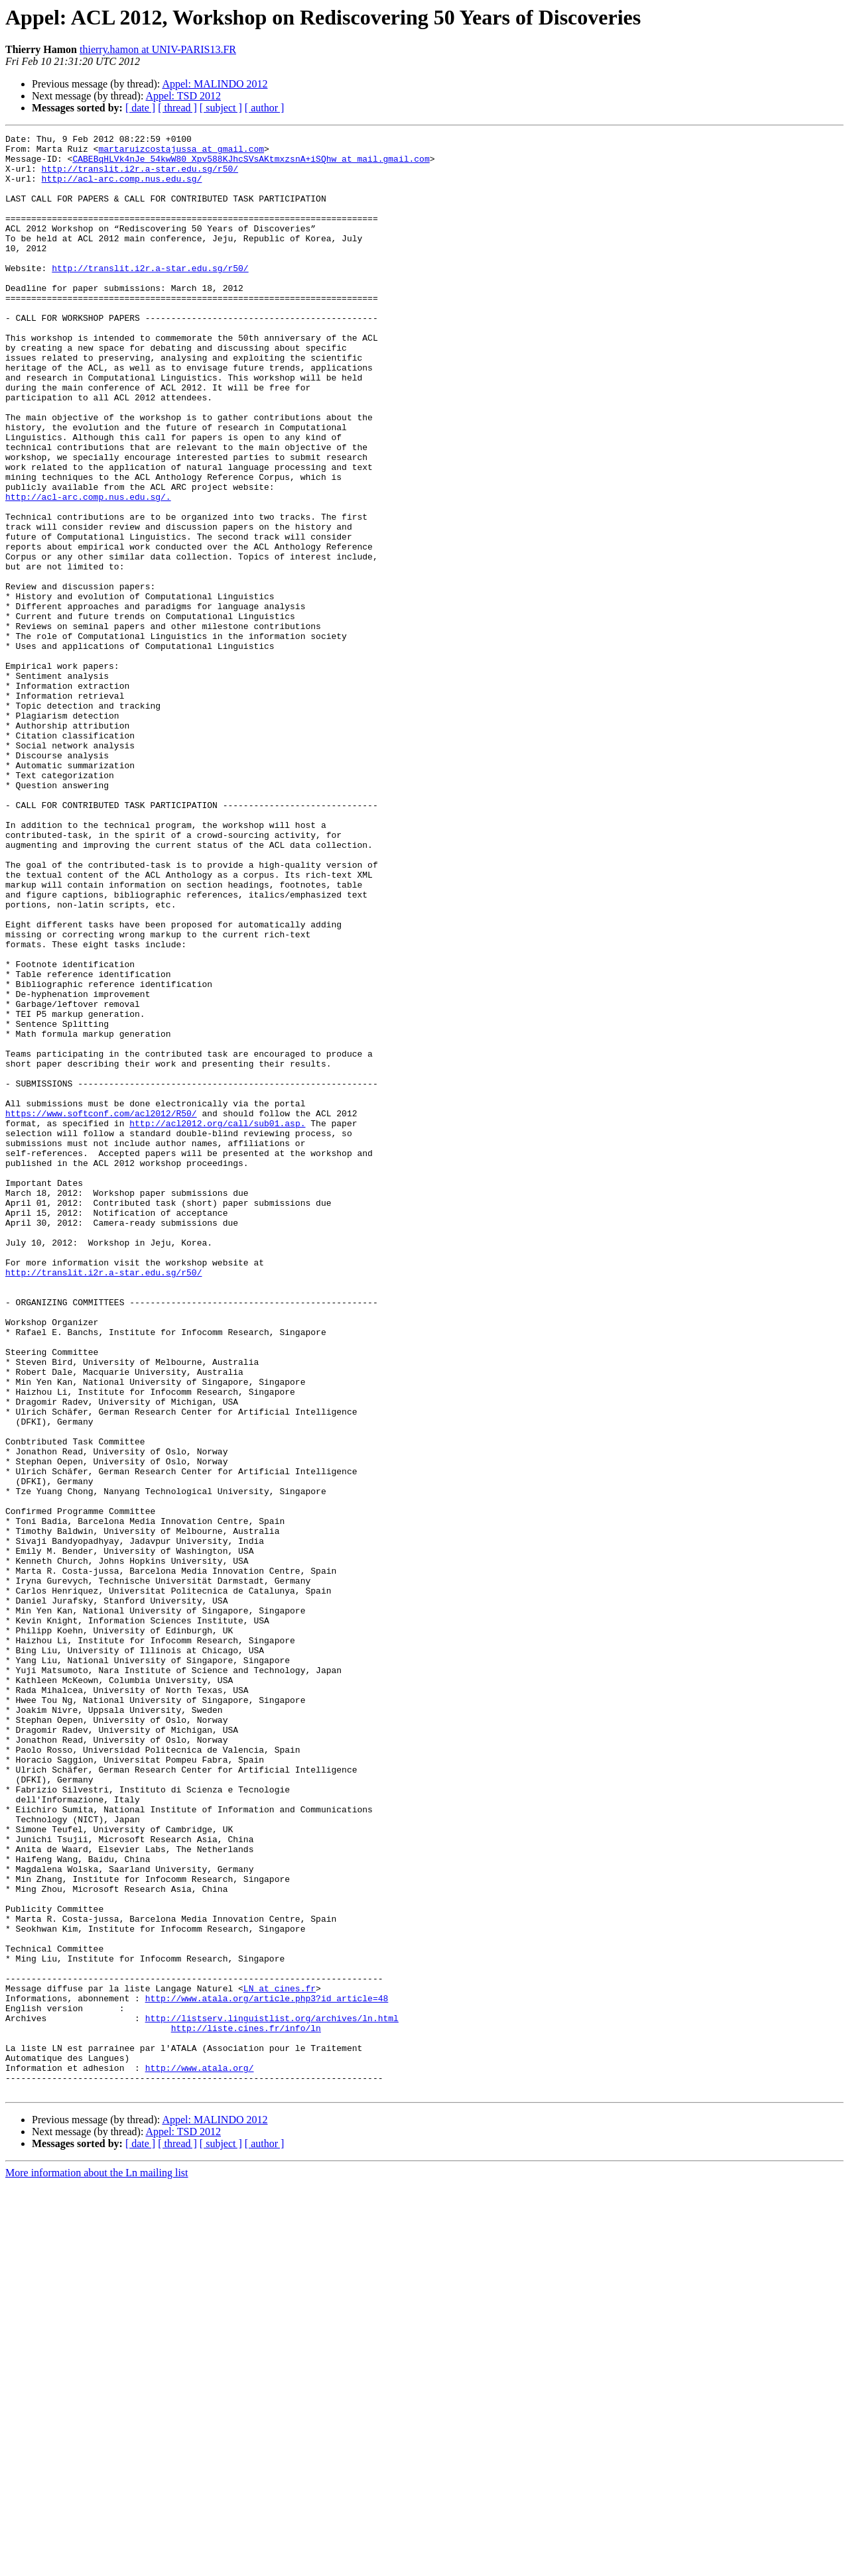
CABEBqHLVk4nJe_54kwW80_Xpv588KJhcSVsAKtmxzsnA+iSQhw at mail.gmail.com (250, 164)
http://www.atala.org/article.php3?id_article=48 (267, 2372)
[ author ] (265, 107)
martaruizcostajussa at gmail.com (181, 152)
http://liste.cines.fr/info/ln (246, 2408)
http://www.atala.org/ (199, 2455)
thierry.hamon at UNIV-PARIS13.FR (158, 49)
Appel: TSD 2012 (183, 95)
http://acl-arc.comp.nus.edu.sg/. (88, 570)
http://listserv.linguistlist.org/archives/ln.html (272, 2396)
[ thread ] (177, 107)
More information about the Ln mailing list (96, 2564)
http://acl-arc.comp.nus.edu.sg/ (122, 188)
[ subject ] (221, 107)
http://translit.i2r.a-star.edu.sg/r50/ (140, 176)
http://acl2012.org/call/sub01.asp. (217, 1322)
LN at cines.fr (279, 2360)
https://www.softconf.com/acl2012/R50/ (101, 1310)
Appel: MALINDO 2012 (214, 83)
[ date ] (140, 107)
